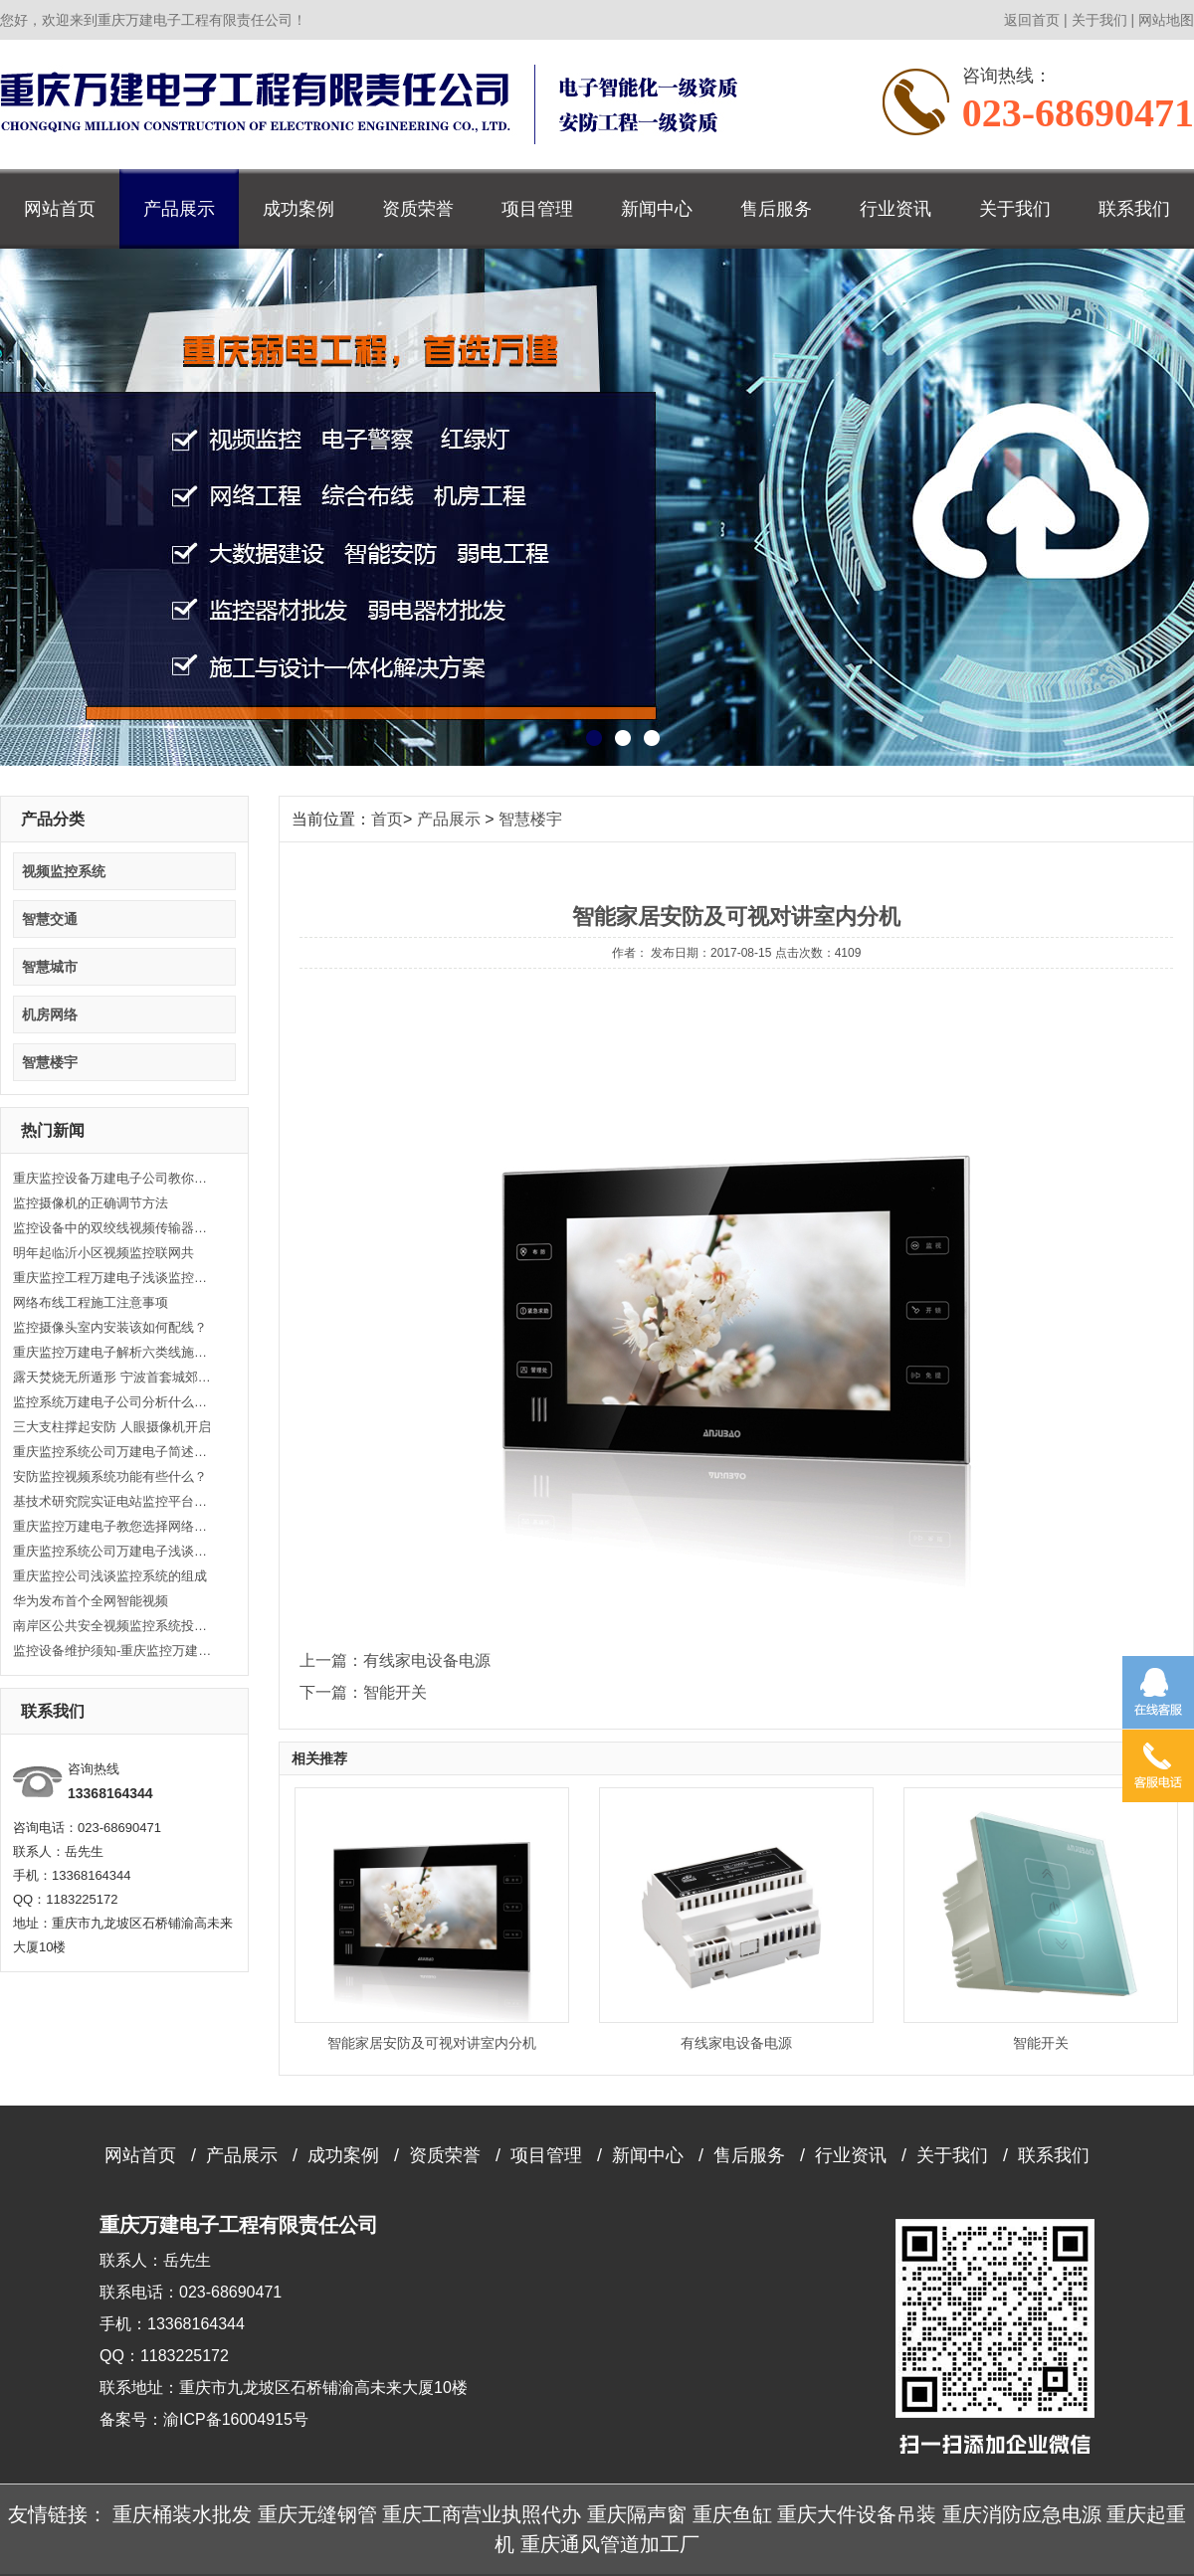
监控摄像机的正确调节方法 (90, 1203)
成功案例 (298, 209)
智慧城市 (50, 967)
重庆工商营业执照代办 (481, 2514)
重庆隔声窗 (637, 2514)
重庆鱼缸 (732, 2514)
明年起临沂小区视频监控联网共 (103, 1252)
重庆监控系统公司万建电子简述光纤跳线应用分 (112, 1451)
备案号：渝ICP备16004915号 (204, 2419)
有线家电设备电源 (736, 2043)
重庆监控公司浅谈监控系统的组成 (110, 1575)
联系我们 (1134, 209)
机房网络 (50, 1014)
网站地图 (1166, 20)
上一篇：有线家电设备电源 (395, 1660)
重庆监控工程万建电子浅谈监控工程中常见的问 (112, 1277)
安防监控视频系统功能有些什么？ (110, 1476)
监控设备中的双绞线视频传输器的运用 (112, 1227)
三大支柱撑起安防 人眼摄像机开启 (112, 1426)
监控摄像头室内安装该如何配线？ (110, 1327)
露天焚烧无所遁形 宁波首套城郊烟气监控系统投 (112, 1377)
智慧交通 (50, 919)
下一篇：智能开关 (363, 1692)
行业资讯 (895, 209)
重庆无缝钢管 (317, 2514)
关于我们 (1099, 20)
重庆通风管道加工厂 (609, 2544)
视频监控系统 (63, 871)
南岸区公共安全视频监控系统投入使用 (112, 1625)
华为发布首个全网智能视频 (90, 1600)
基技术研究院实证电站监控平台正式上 (112, 1501)
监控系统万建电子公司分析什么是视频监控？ (112, 1401)
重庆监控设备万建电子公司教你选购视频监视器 (112, 1178)
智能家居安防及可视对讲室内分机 (431, 2043)
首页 (387, 819)
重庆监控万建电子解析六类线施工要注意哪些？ (112, 1352)
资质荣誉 (418, 209)
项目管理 (537, 209)
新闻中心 (657, 209)
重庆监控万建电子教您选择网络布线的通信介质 (112, 1526)
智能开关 (1041, 2043)
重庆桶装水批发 (182, 2514)
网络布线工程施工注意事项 (90, 1302)
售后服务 (776, 209)
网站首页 (60, 209)
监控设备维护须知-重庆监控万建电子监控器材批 (112, 1650)
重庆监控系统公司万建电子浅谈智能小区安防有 (112, 1551)
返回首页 (1032, 20)
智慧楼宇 (50, 1062)
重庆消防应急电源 (1021, 2514)
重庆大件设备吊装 (856, 2514)
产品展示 (179, 209)
